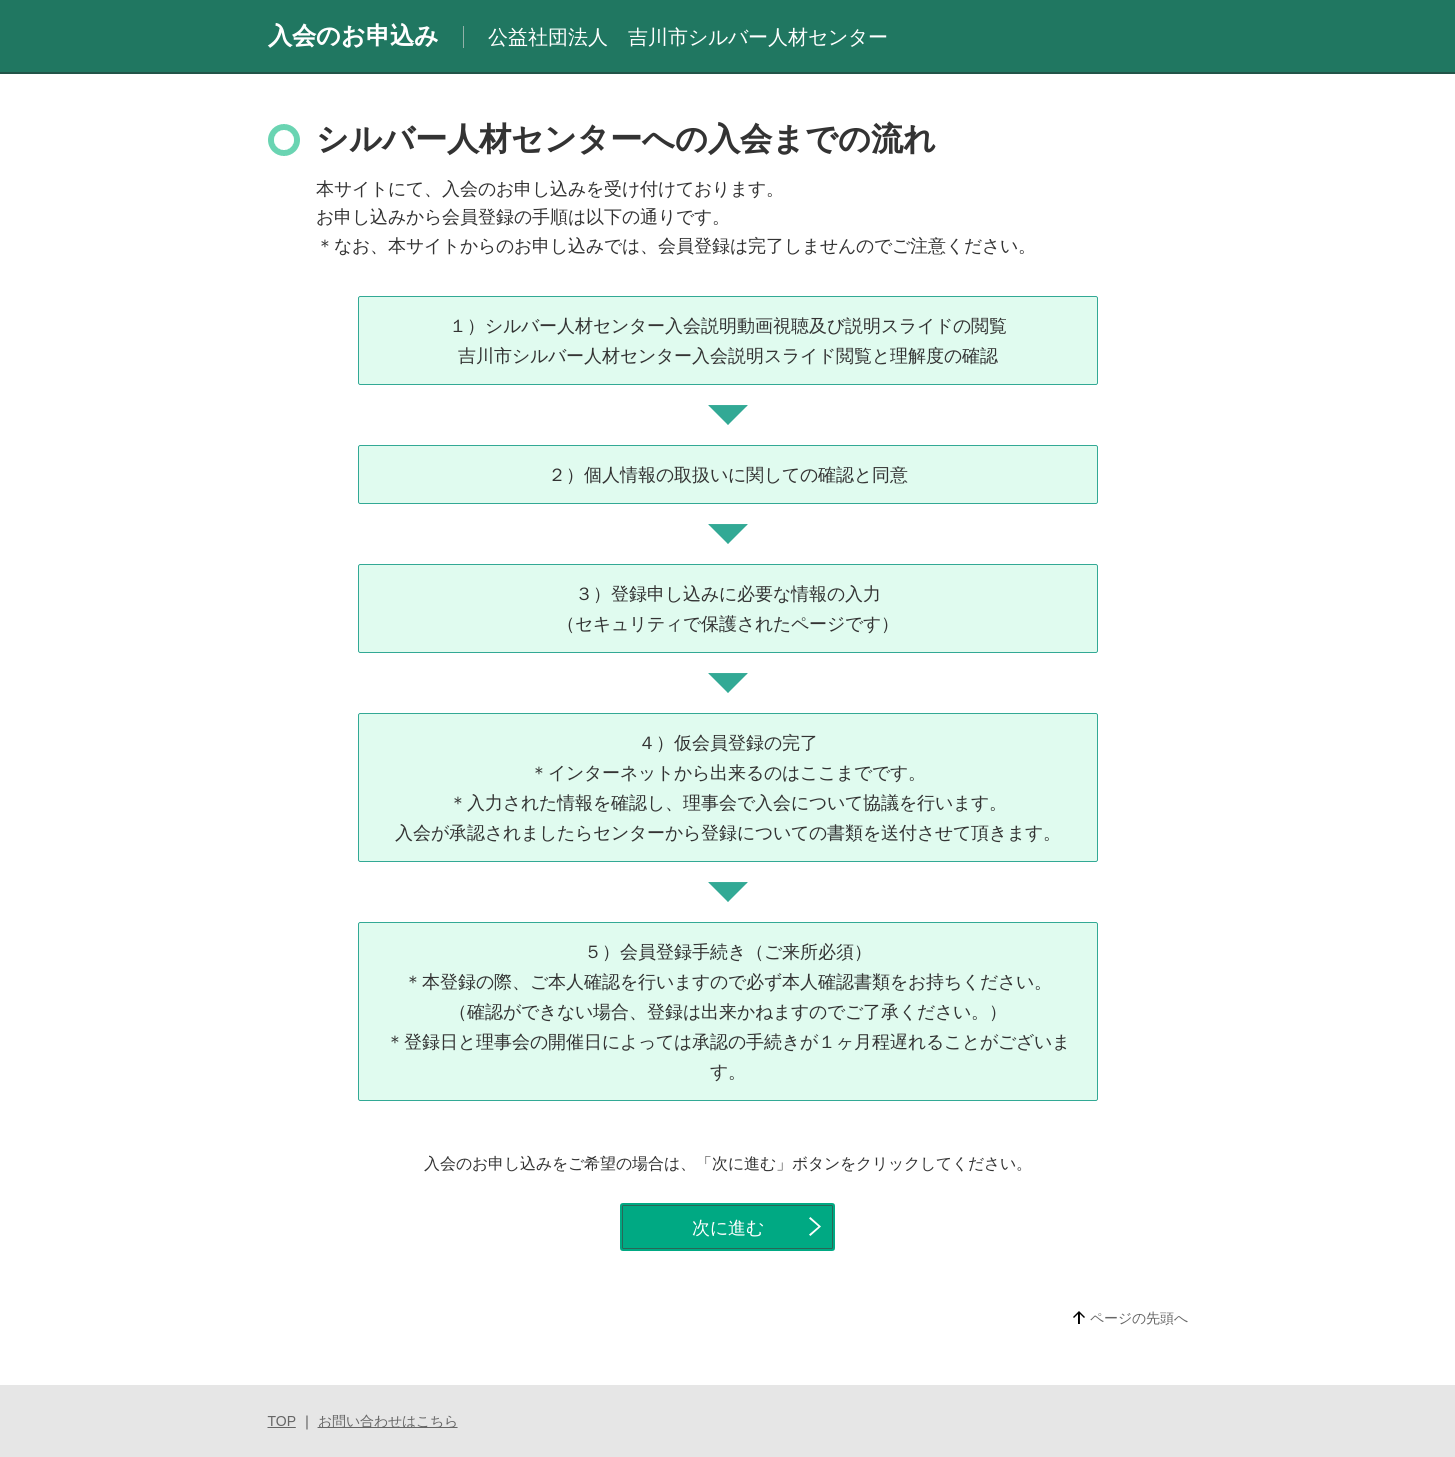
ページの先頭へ (1139, 1318)
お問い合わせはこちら (388, 1421)
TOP (282, 1421)
